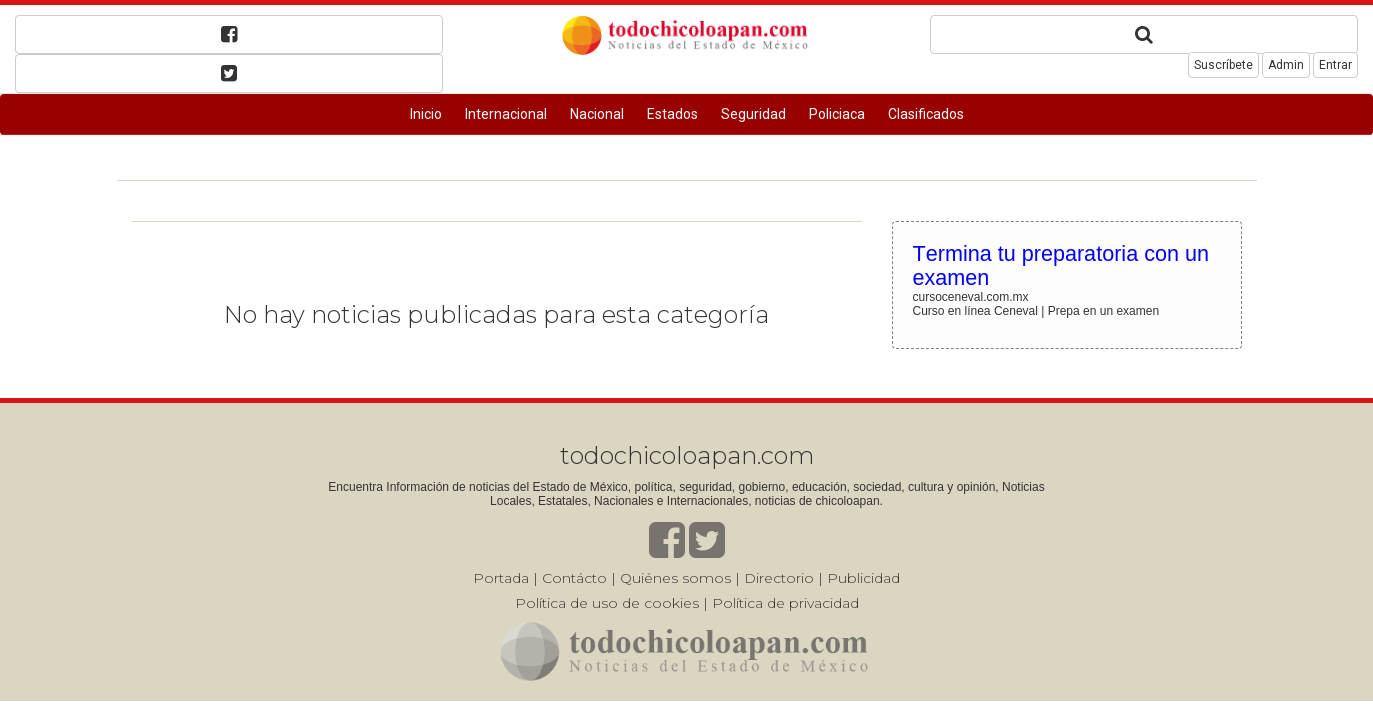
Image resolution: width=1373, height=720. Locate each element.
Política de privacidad (785, 603)
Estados (672, 114)
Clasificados (926, 114)
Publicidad (863, 578)
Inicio (426, 114)
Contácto (574, 578)
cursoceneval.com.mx (971, 297)
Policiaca (837, 114)
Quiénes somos (675, 578)
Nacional (597, 114)
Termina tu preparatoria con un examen (1061, 265)
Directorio (779, 578)
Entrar (1335, 65)
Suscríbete (1223, 65)
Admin (1286, 65)
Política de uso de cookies (607, 603)
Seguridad (753, 114)
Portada (501, 578)
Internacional (506, 114)
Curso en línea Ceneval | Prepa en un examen (1036, 311)
